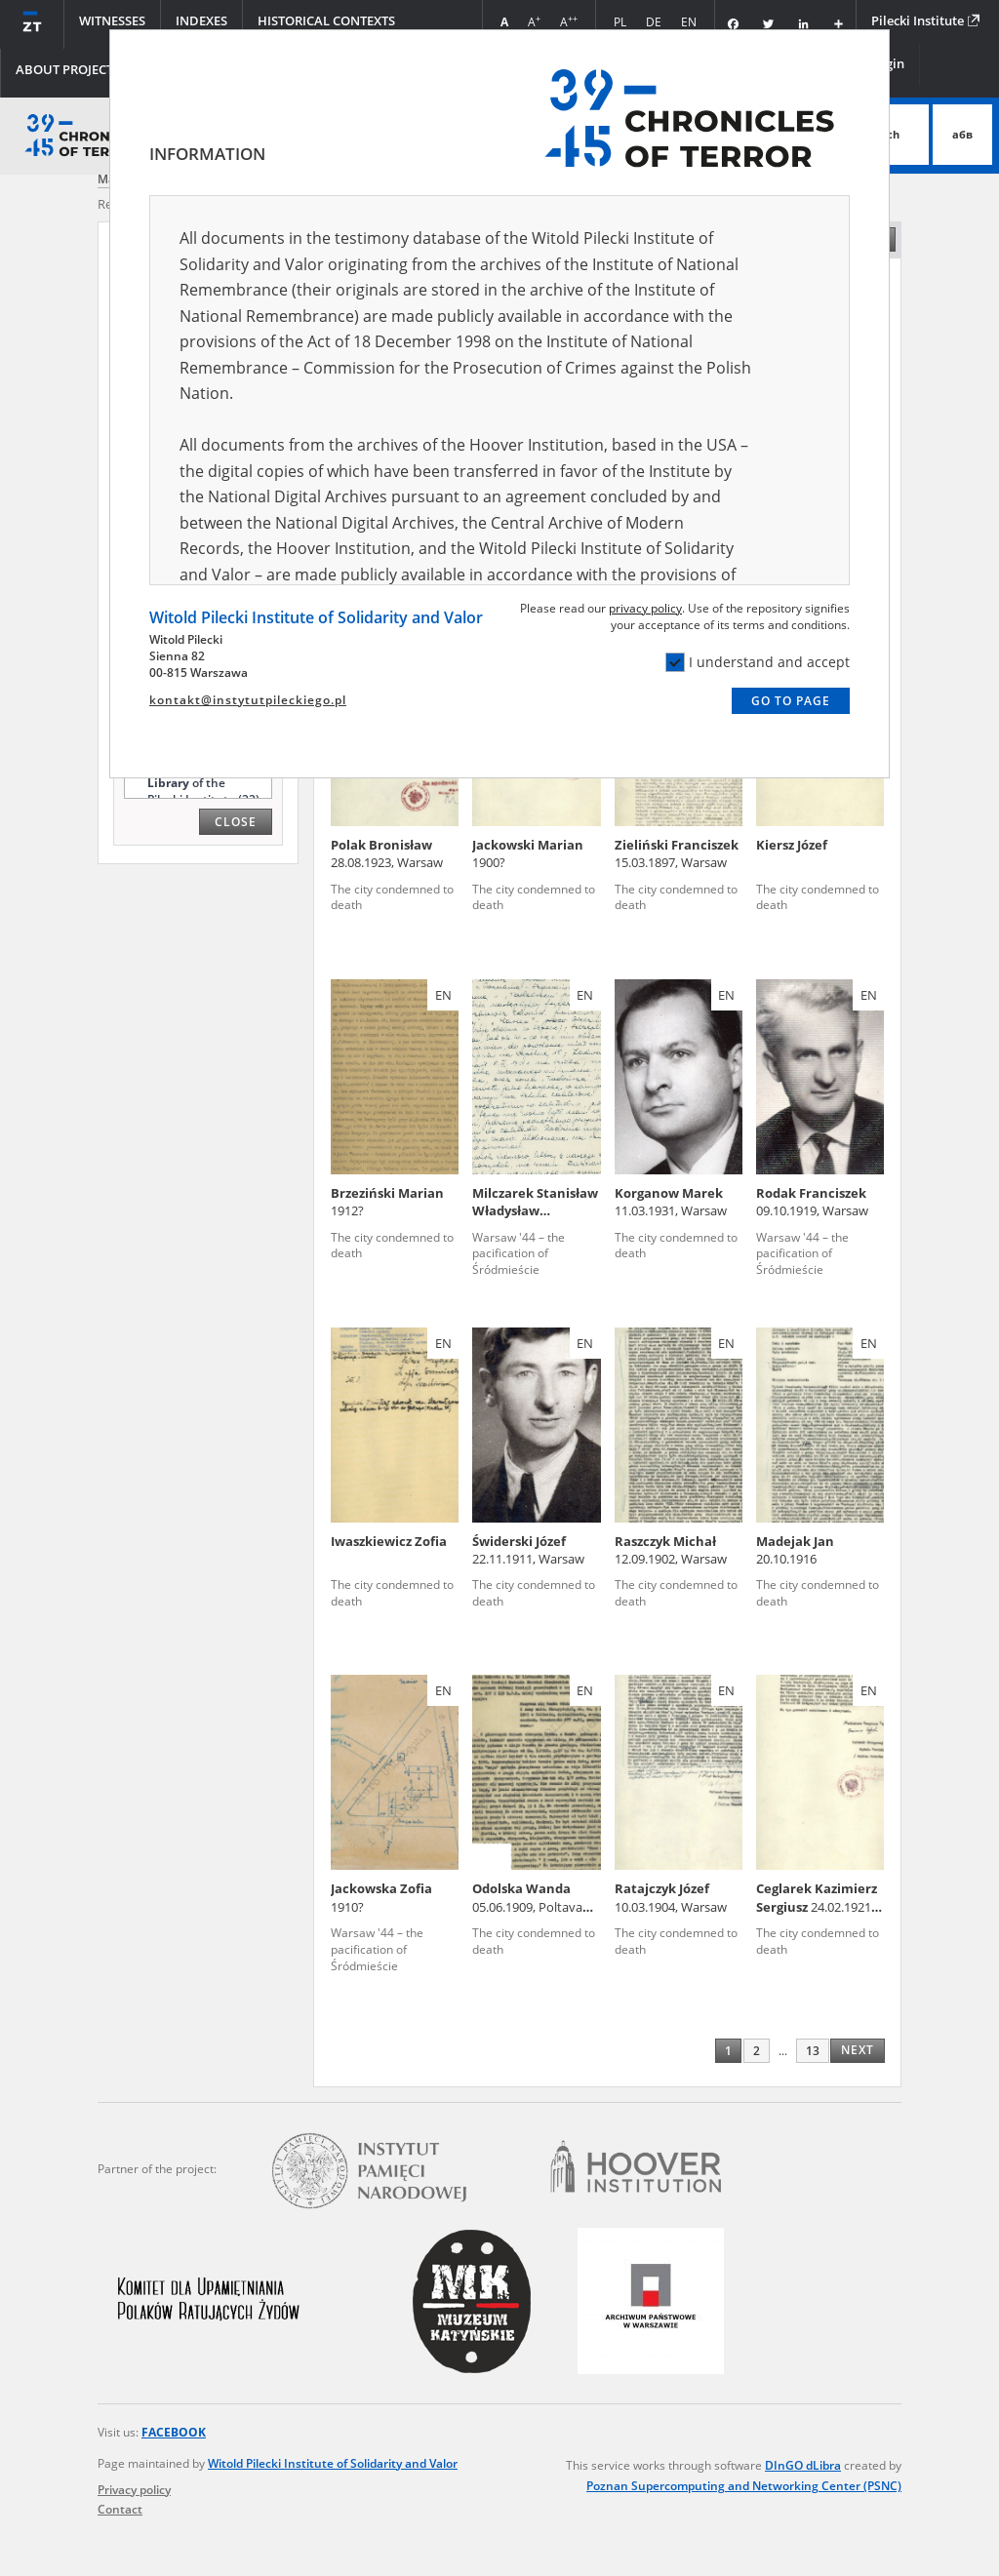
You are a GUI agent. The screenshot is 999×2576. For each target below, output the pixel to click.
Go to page (790, 701)
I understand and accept (757, 662)
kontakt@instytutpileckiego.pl (247, 700)
